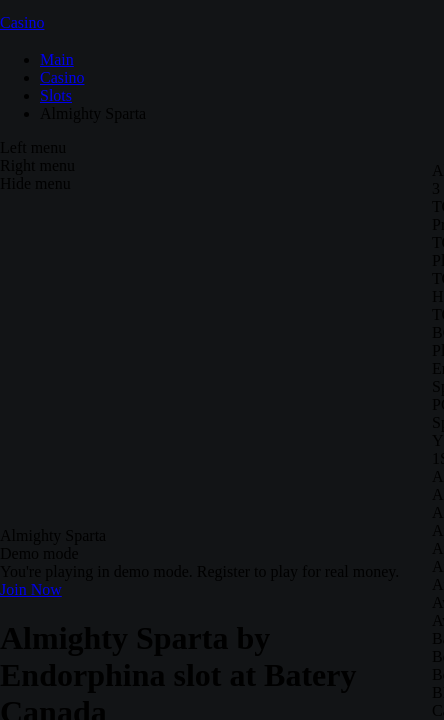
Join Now (31, 589)
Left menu (33, 147)
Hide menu (35, 183)
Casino (22, 22)
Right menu (37, 165)
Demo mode (39, 553)
